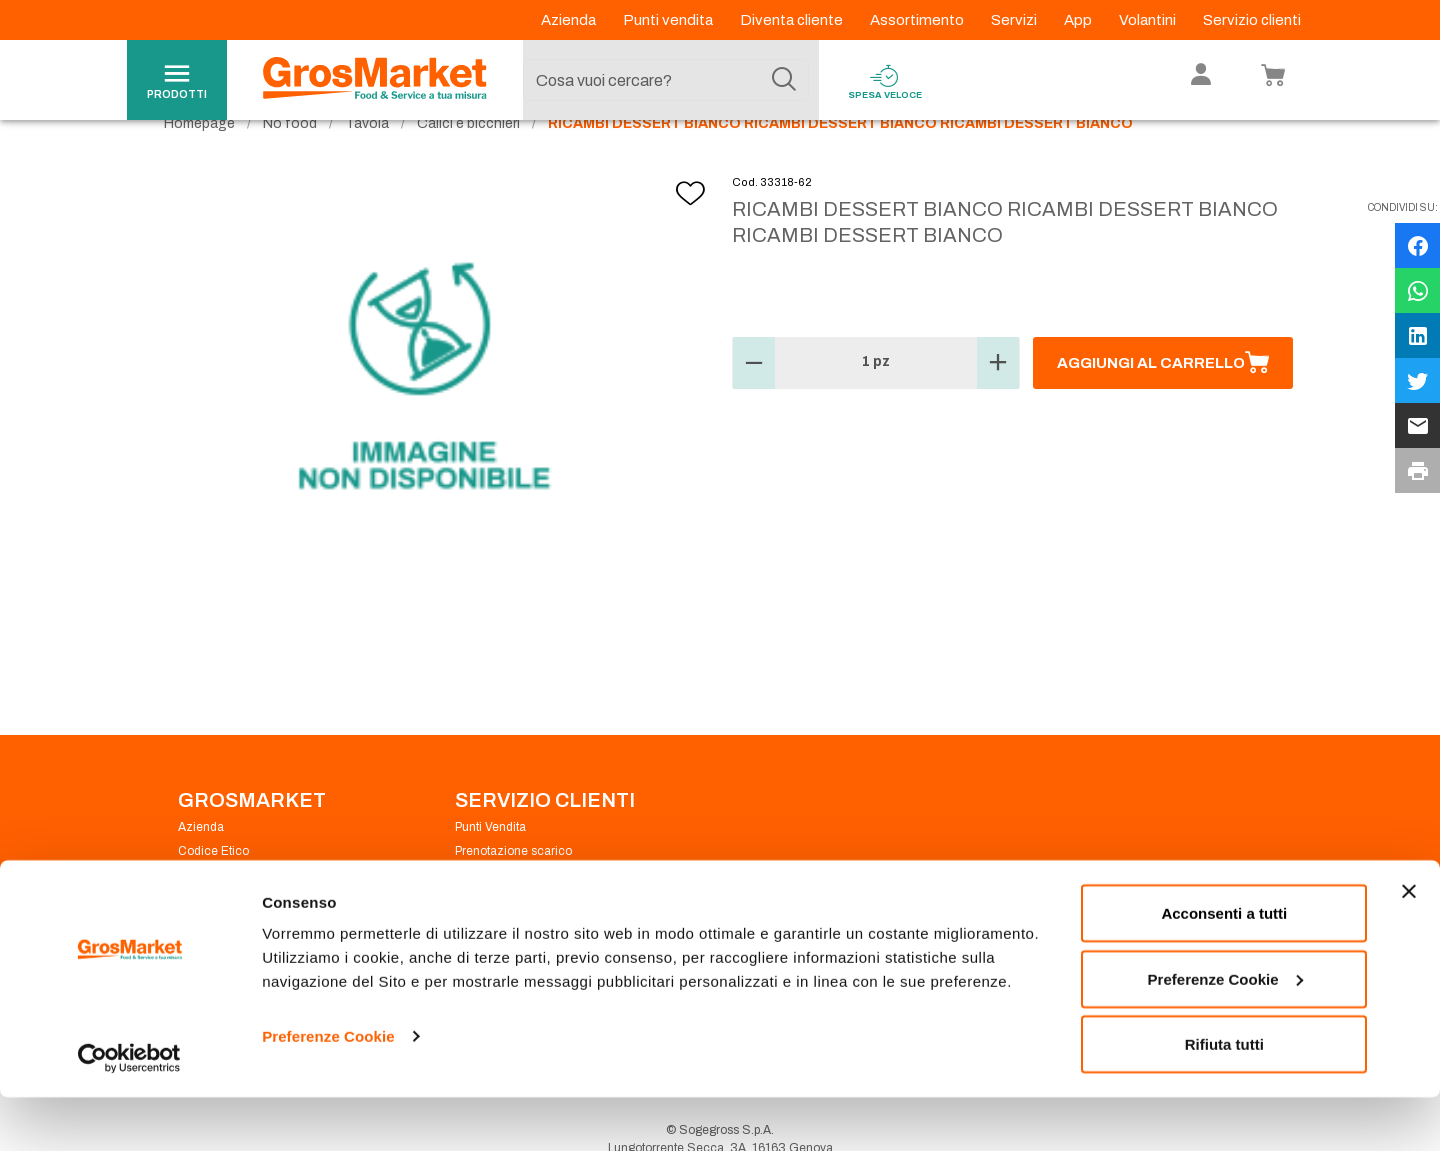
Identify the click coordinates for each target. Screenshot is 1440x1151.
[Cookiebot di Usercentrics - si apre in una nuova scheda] (129, 1112)
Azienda (570, 20)
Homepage (199, 160)
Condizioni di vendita (513, 912)
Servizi (1015, 20)
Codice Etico (213, 888)
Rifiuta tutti (1224, 1097)
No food (290, 160)
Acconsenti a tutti (1224, 966)
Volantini (1149, 20)
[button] (754, 400)
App (1079, 20)
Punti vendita (669, 20)
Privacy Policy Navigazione (252, 912)
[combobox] (666, 80)
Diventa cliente (793, 20)
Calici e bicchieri (468, 160)
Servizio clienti (1252, 20)
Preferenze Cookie (328, 1089)
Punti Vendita (490, 864)
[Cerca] (784, 80)
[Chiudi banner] (1409, 945)
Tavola (367, 160)
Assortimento (918, 20)
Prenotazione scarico (513, 888)
